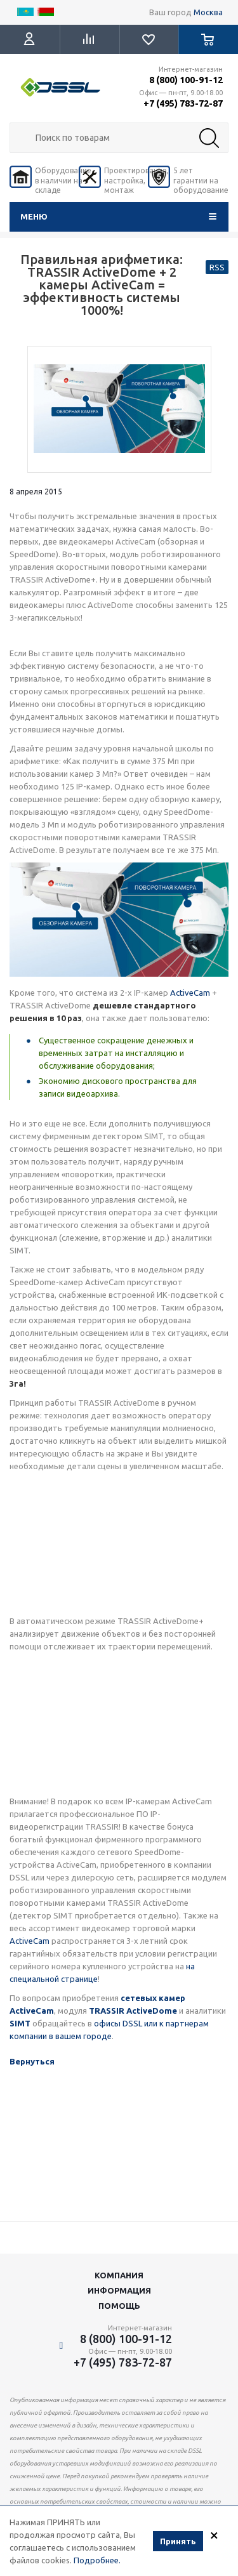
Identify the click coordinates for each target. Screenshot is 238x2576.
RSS (217, 267)
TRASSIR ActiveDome (133, 2010)
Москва (208, 12)
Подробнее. (97, 2560)
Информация (119, 2290)
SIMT (20, 2023)
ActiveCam (190, 992)
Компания (119, 2275)
